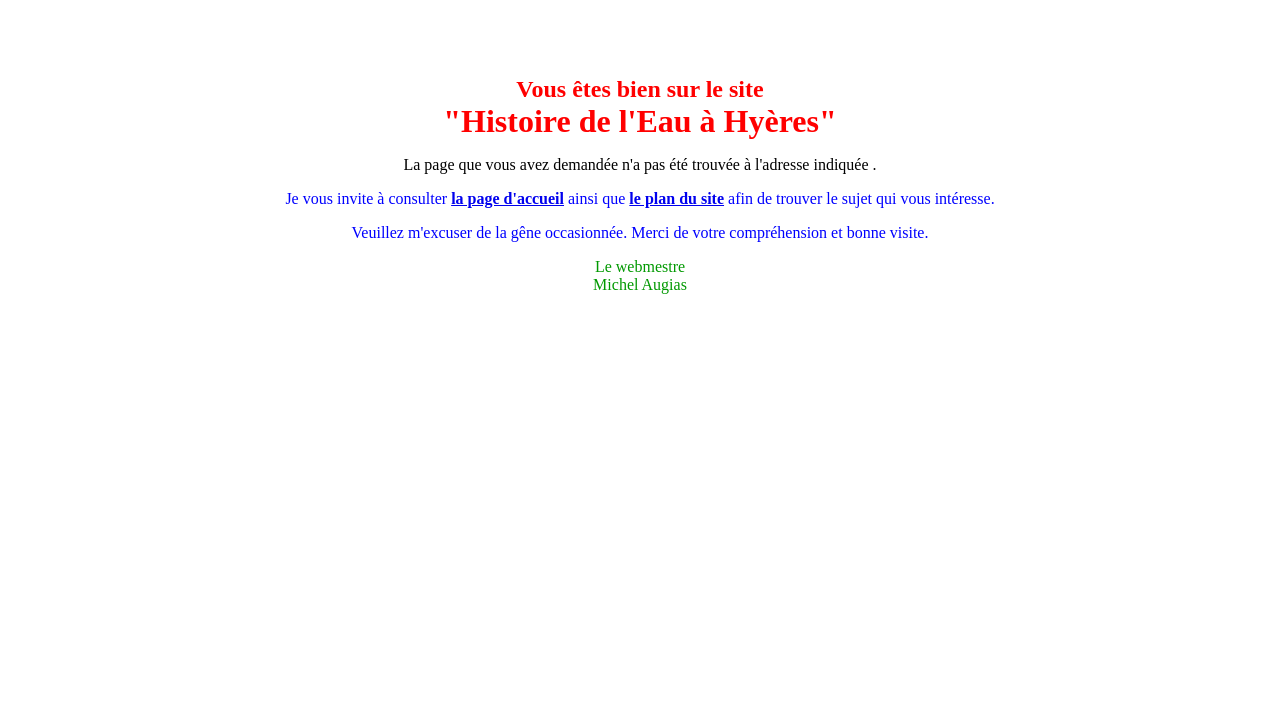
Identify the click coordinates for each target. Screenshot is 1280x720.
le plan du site (676, 198)
